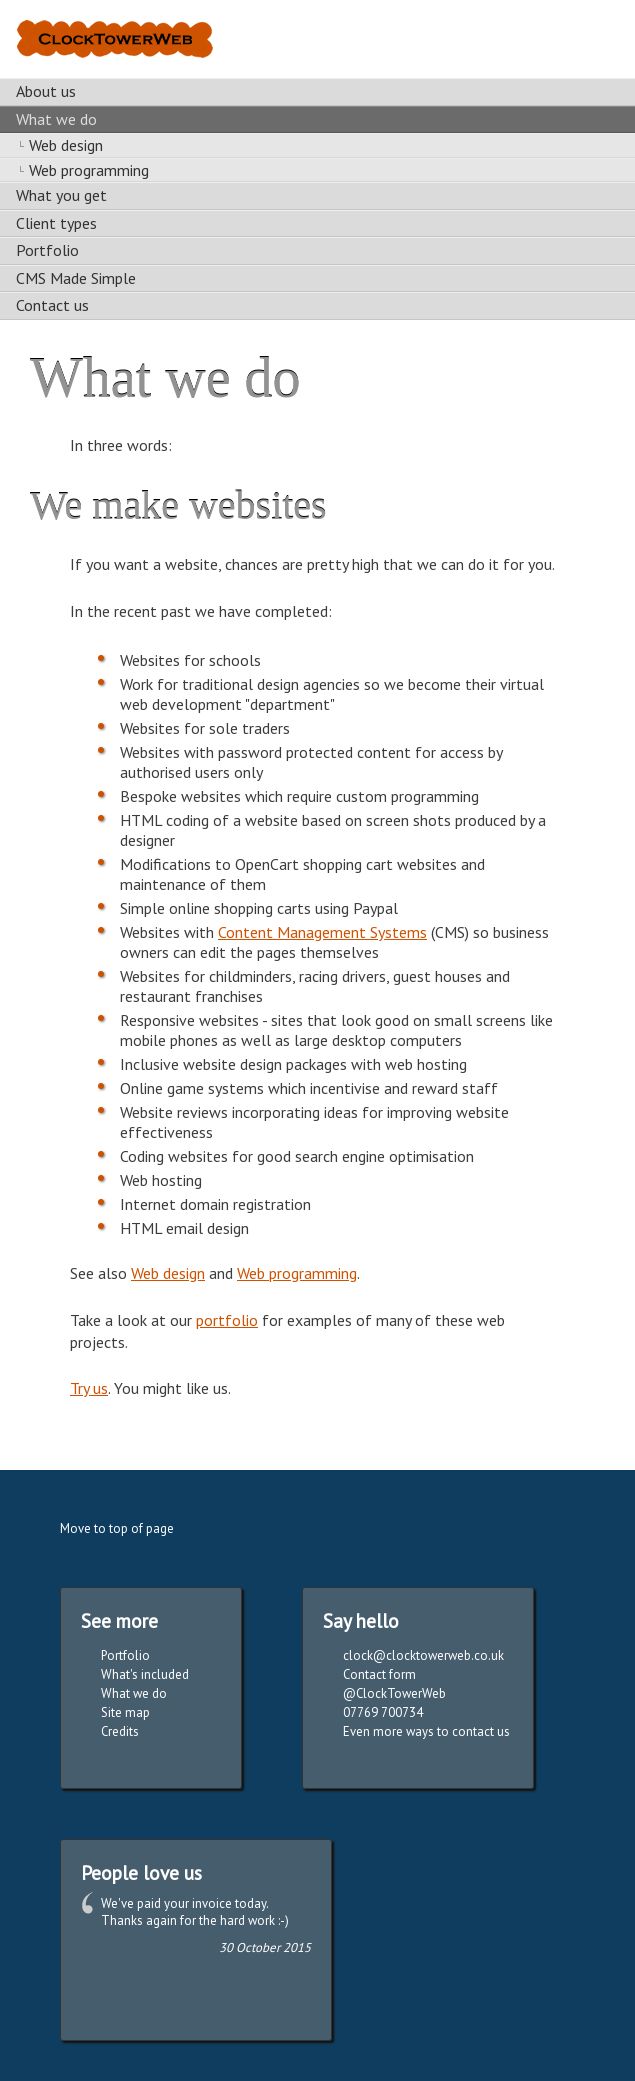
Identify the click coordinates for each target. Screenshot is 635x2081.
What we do (134, 1693)
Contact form (379, 1674)
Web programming (297, 1273)
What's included (145, 1674)
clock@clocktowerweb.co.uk (423, 1655)
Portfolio (125, 1655)
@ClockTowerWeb (394, 1693)
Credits (120, 1731)
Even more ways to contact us (426, 1731)
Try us (89, 1388)
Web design (168, 1273)
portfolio (227, 1320)
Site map (125, 1712)
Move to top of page (117, 1528)
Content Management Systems (322, 932)
